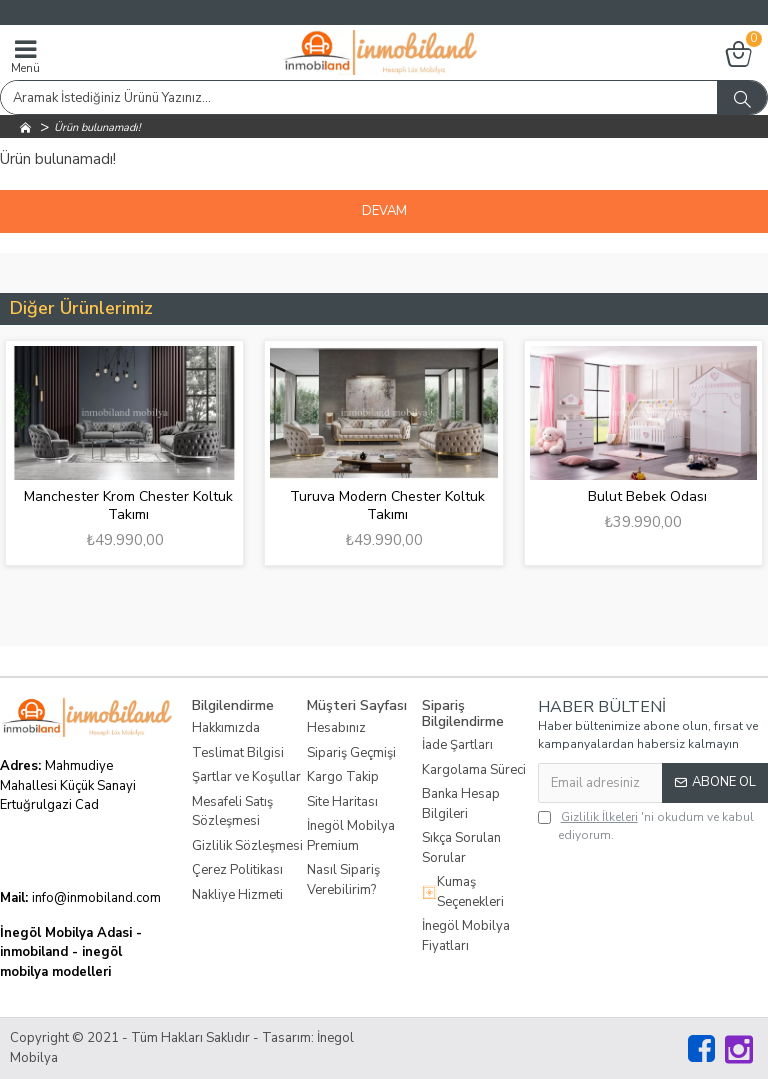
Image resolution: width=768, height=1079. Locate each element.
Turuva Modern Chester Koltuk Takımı (387, 506)
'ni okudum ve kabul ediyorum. (646, 825)
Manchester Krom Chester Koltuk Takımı (128, 506)
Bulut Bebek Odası (647, 497)
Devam (384, 211)
